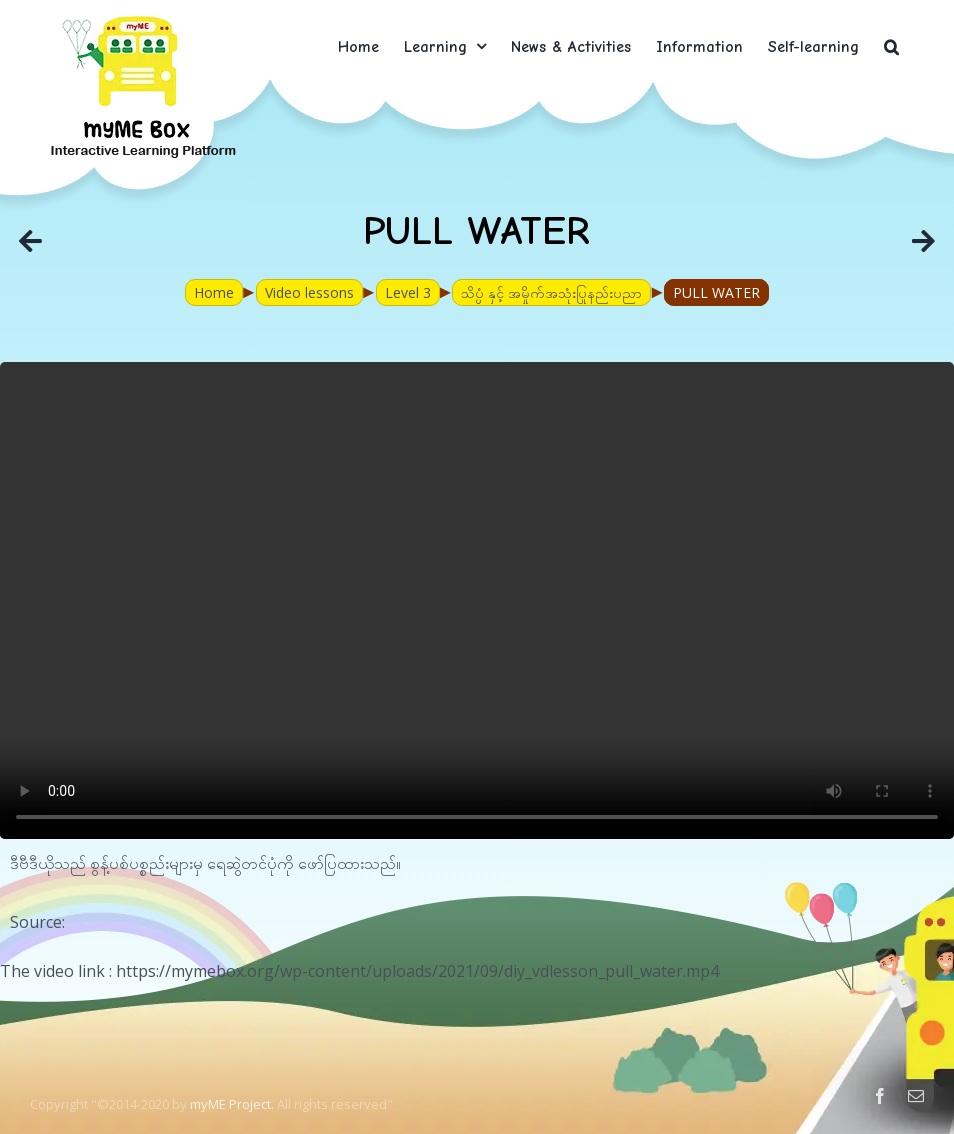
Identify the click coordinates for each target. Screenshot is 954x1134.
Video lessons (309, 292)
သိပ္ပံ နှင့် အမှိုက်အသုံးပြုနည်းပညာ (551, 292)
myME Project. (232, 1104)
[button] (891, 46)
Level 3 (408, 292)
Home (214, 292)
